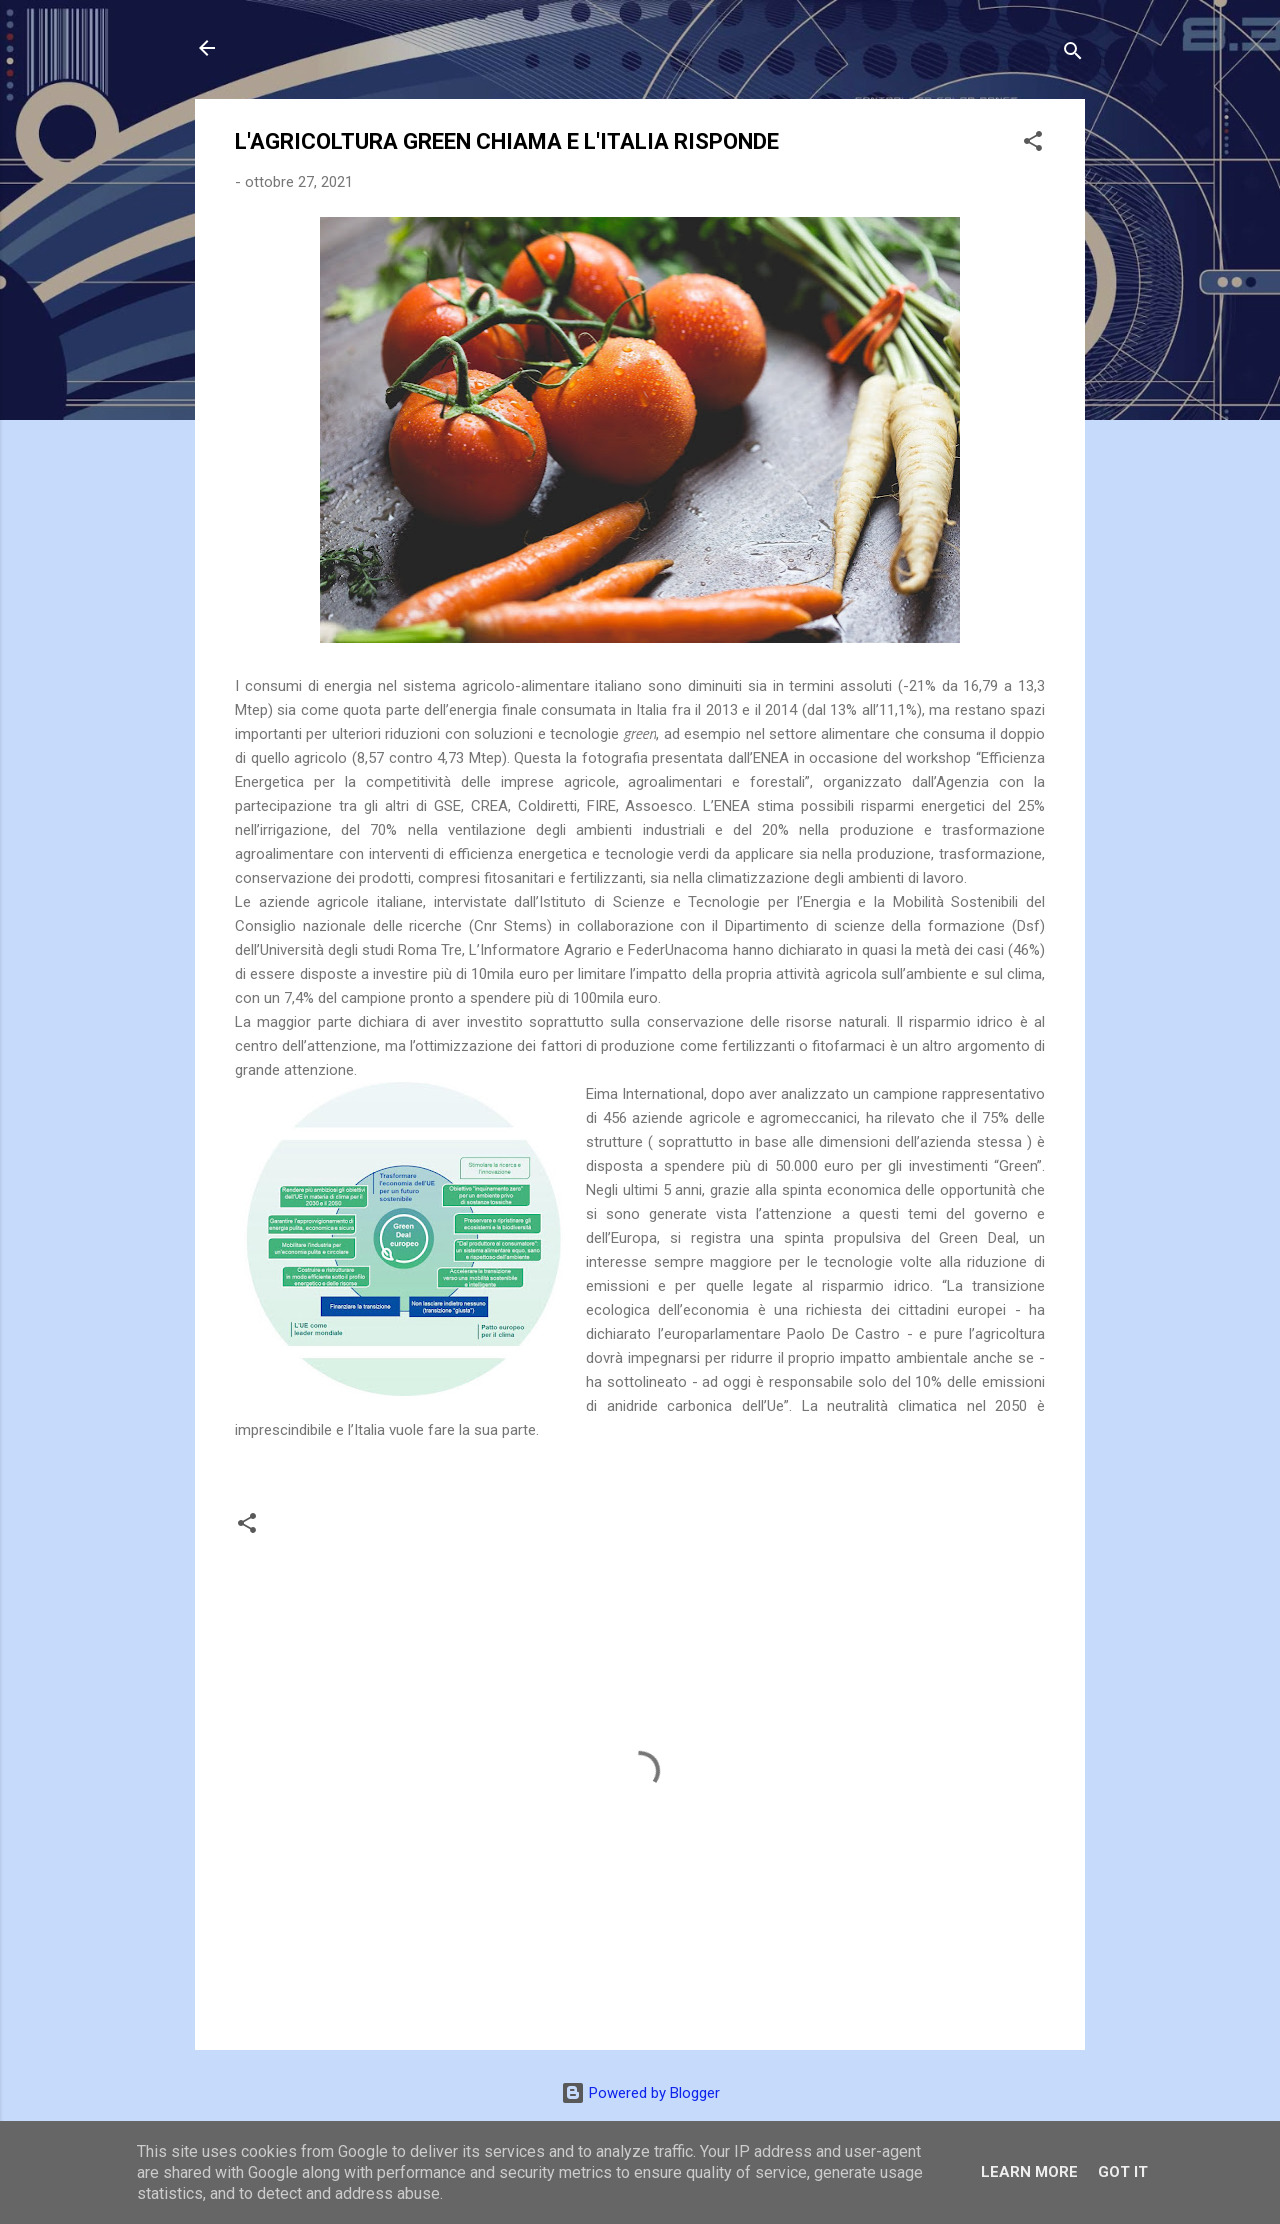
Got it (1123, 2172)
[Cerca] (1073, 54)
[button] (1033, 144)
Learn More (1029, 2172)
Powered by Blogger (640, 2093)
